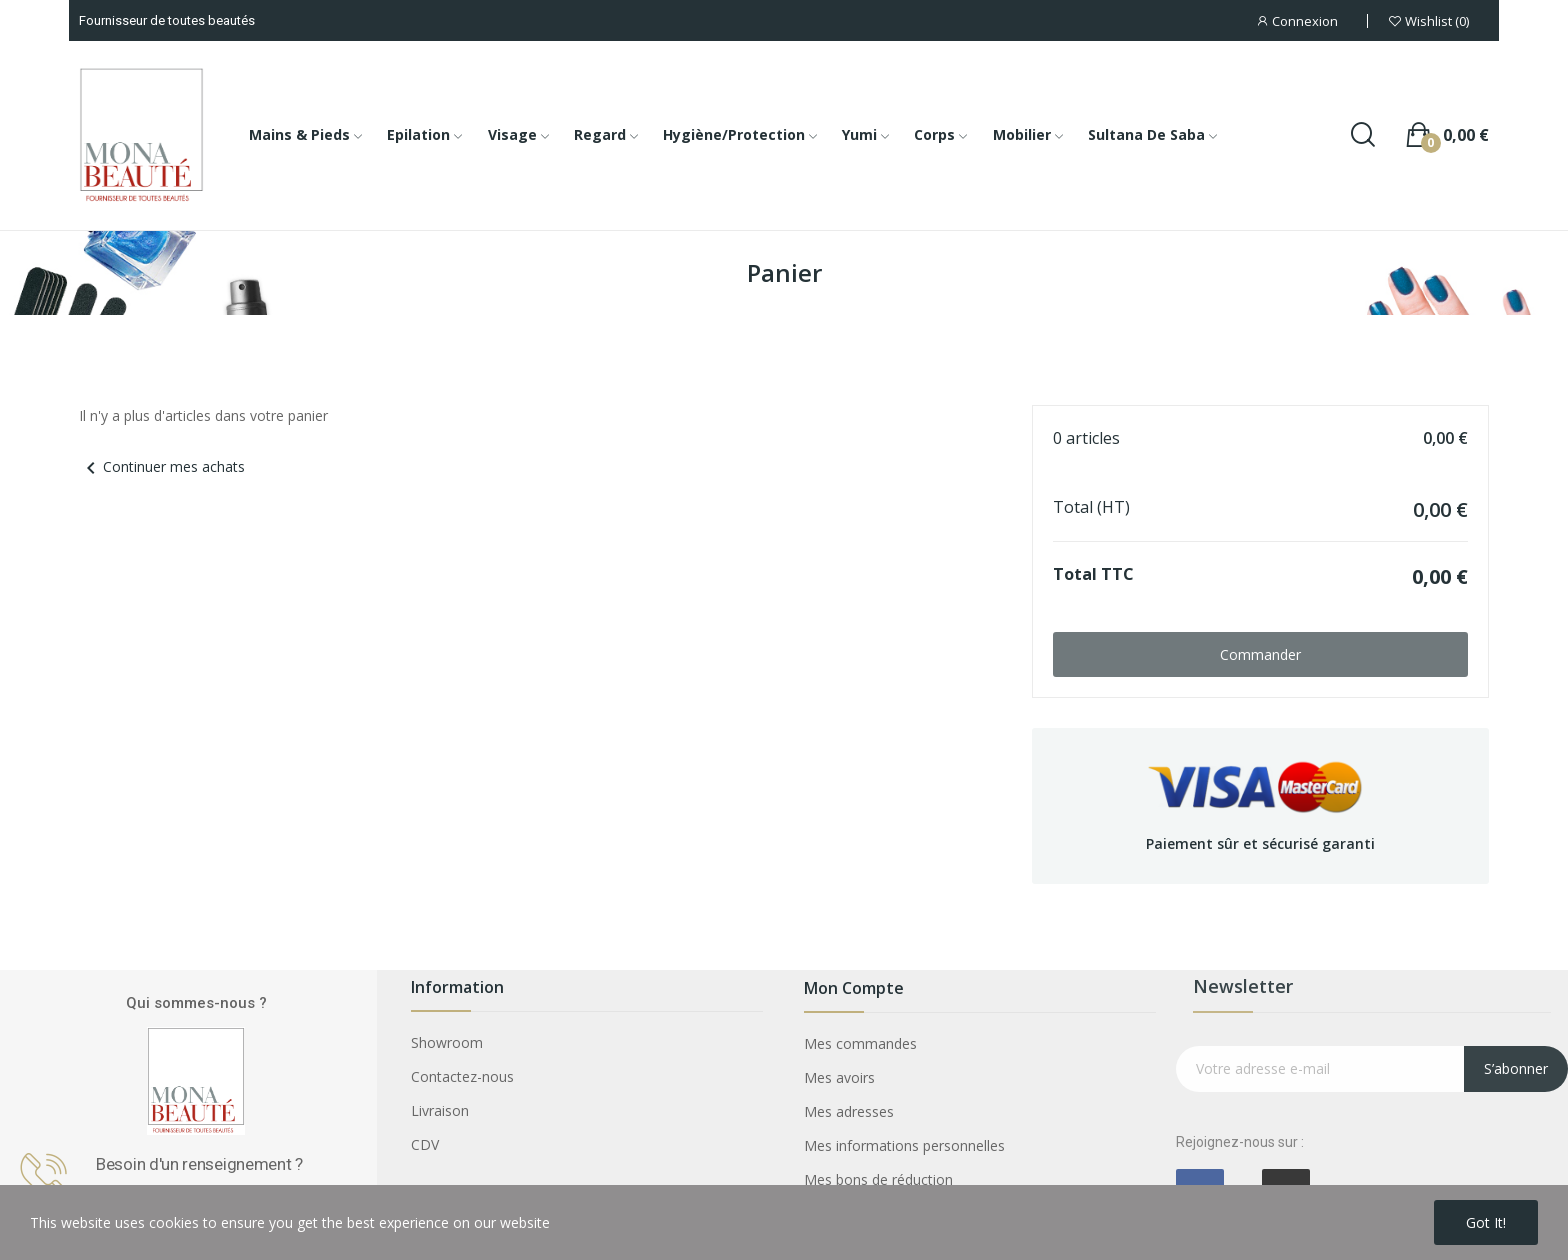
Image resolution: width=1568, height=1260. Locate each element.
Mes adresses (849, 1111)
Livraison (440, 1110)
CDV (425, 1144)
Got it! (1486, 1222)
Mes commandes (860, 1043)
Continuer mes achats (162, 466)
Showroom (447, 1042)
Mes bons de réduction (878, 1179)
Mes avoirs (839, 1077)
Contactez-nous (462, 1076)
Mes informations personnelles (904, 1145)
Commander (1260, 654)
